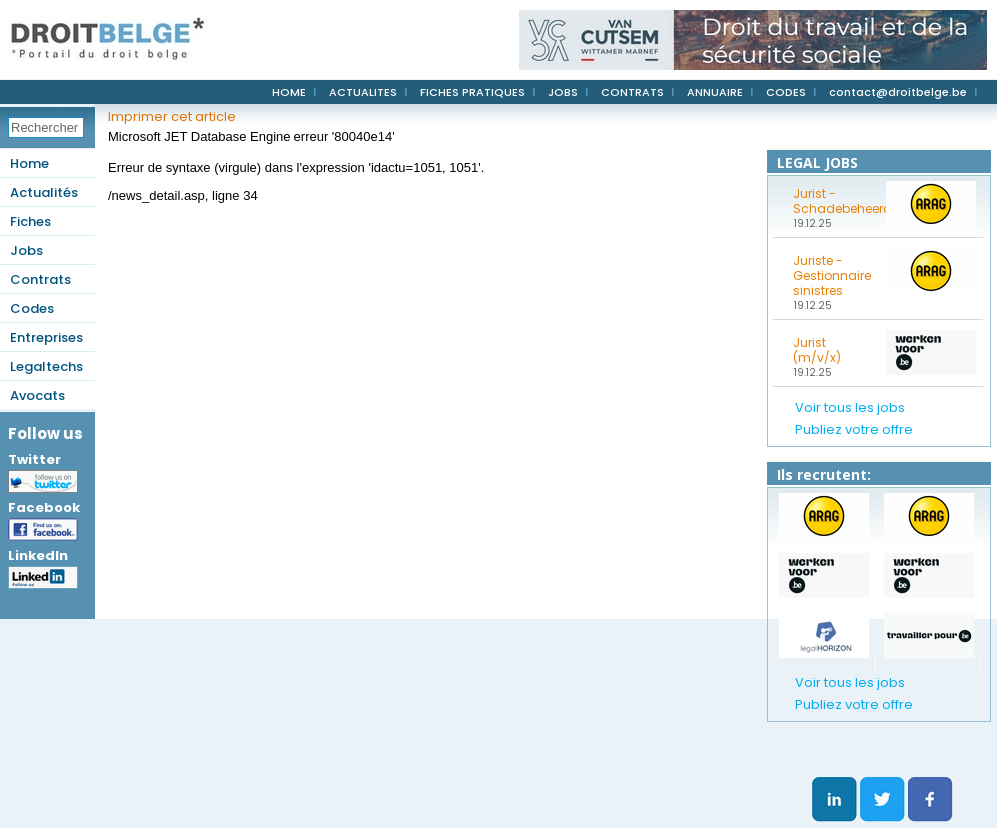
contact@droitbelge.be (898, 92)
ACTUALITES (363, 92)
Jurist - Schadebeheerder (833, 201)
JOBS (563, 92)
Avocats (37, 395)
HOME (289, 92)
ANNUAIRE (715, 92)
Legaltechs (46, 366)
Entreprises (46, 337)
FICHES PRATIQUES (472, 92)
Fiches (30, 221)
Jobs (26, 250)
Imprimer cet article (172, 116)
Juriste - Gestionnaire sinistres (832, 275)
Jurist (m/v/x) (817, 350)
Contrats (40, 279)
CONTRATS (632, 92)
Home (29, 163)
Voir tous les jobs (850, 407)
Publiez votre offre (854, 429)
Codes (32, 308)
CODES (786, 92)
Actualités (44, 192)
